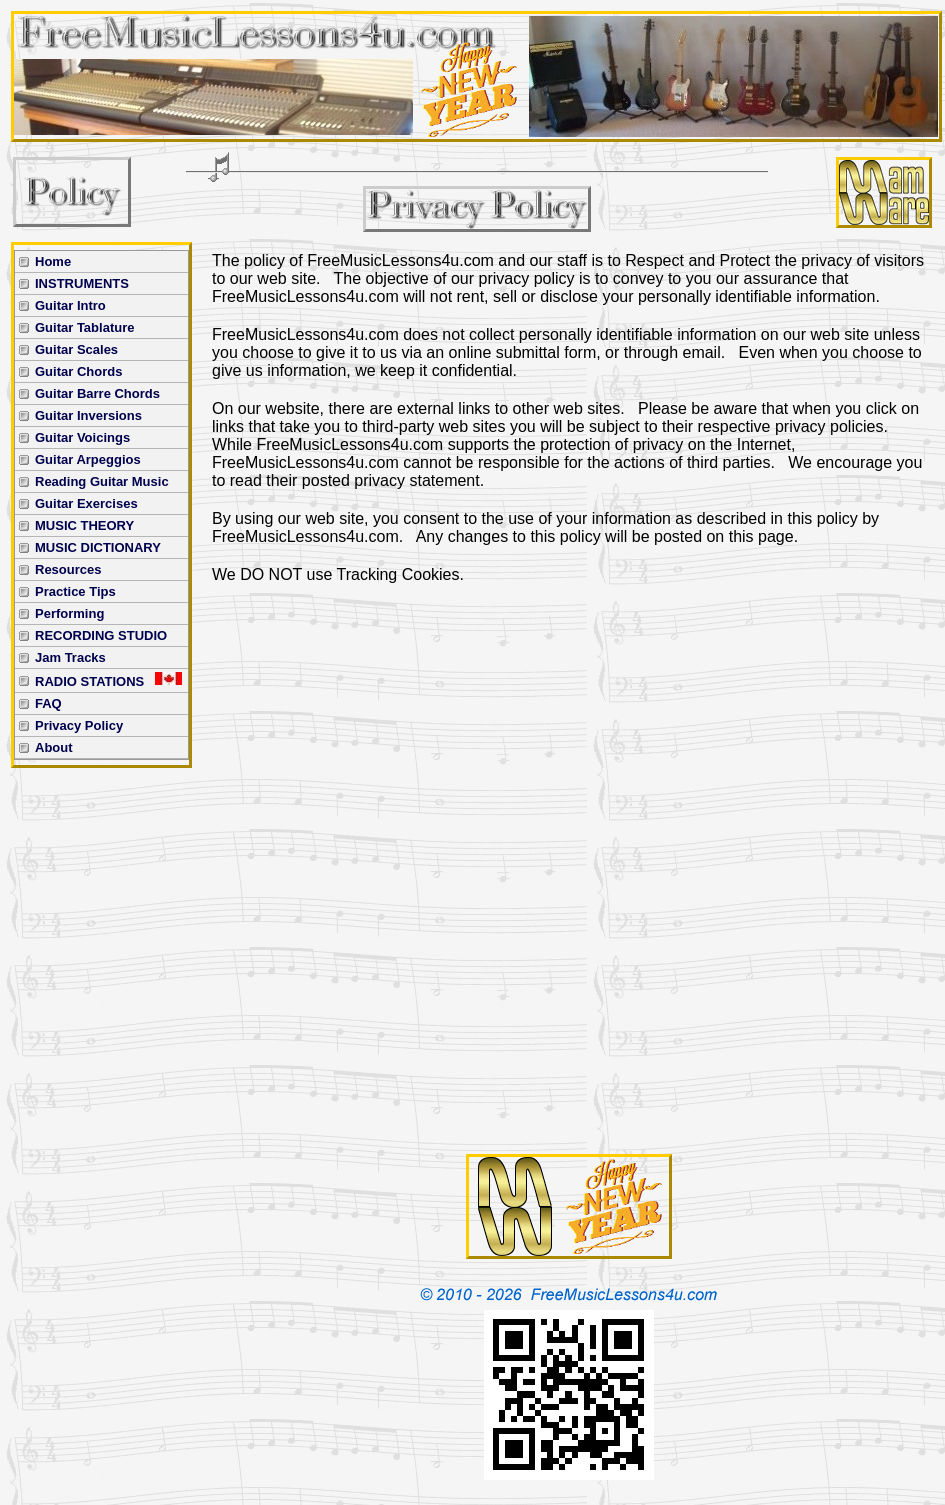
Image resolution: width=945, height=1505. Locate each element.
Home (53, 261)
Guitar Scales (76, 349)
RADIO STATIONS (108, 680)
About (54, 747)
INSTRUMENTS (82, 283)
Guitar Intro (70, 305)
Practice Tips (75, 591)
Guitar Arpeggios (88, 459)
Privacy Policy (79, 725)
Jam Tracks (70, 657)
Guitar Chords (78, 371)
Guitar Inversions (88, 415)
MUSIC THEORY (84, 525)
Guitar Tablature (84, 327)
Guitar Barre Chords (97, 393)
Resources (68, 569)
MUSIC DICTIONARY (98, 547)
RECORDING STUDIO (101, 635)
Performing (69, 613)
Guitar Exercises (86, 503)
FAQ (48, 703)
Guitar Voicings (82, 437)
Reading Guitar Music (102, 481)
